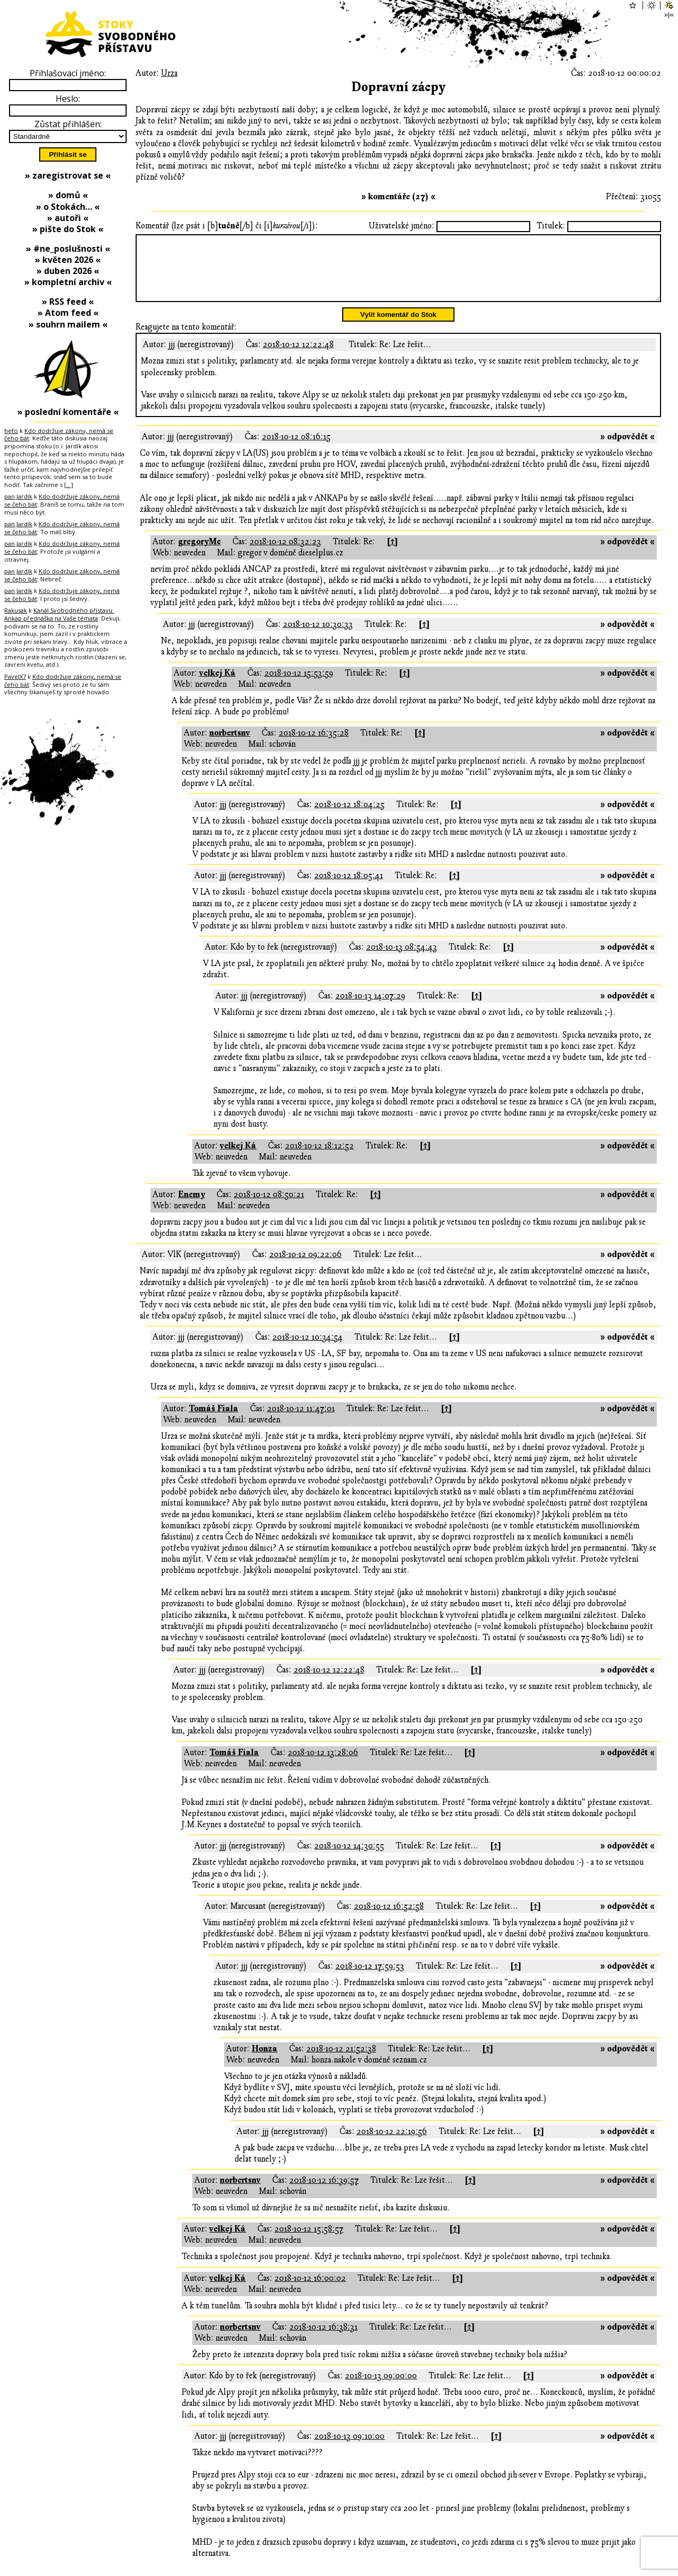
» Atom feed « (68, 312)
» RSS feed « (68, 301)
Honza (265, 2061)
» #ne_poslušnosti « (68, 248)
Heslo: (68, 98)
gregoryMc (199, 554)
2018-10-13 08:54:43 (401, 959)
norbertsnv (229, 745)
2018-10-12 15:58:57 (308, 2241)
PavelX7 (15, 676)
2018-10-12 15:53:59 (298, 686)
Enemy (191, 1207)
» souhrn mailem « (68, 324)
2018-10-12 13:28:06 (323, 1765)
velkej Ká (217, 685)
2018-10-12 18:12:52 (319, 1158)
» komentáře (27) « (398, 196)
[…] (68, 485)
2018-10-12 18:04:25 (349, 817)
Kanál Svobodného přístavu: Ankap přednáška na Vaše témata (59, 614)
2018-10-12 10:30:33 (318, 637)
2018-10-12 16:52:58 (389, 1919)
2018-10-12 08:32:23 (285, 554)
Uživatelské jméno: (401, 226)
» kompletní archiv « (68, 282)
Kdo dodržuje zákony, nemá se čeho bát (58, 434)
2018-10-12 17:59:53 (369, 1979)
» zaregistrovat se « (68, 175)
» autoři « (67, 218)
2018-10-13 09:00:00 (381, 2388)
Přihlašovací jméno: (68, 73)
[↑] (392, 554)
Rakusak (15, 610)
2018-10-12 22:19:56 (391, 2144)
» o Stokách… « (68, 207)
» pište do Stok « (67, 229)
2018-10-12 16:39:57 (324, 2193)
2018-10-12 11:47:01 (301, 1421)
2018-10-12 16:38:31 (323, 2339)
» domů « (68, 195)
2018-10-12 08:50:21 (269, 1207)
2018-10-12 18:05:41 (348, 888)
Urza (169, 73)
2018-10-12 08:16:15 (296, 449)
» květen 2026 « (68, 259)
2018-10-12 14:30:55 (349, 1858)
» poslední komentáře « (68, 412)
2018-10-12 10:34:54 (307, 1350)
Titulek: (551, 226)
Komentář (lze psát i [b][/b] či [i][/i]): (227, 226)
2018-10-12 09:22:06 (305, 1267)
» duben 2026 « (68, 271)
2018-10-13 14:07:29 (370, 1008)
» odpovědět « (627, 449)
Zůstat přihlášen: (68, 124)
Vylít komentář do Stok (398, 327)
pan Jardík (18, 496)
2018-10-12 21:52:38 (341, 2061)
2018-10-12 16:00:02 (310, 2291)
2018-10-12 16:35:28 (314, 745)
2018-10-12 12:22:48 (298, 357)
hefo (11, 431)
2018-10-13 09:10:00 (349, 2449)
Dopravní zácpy (398, 87)
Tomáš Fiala (213, 1421)
